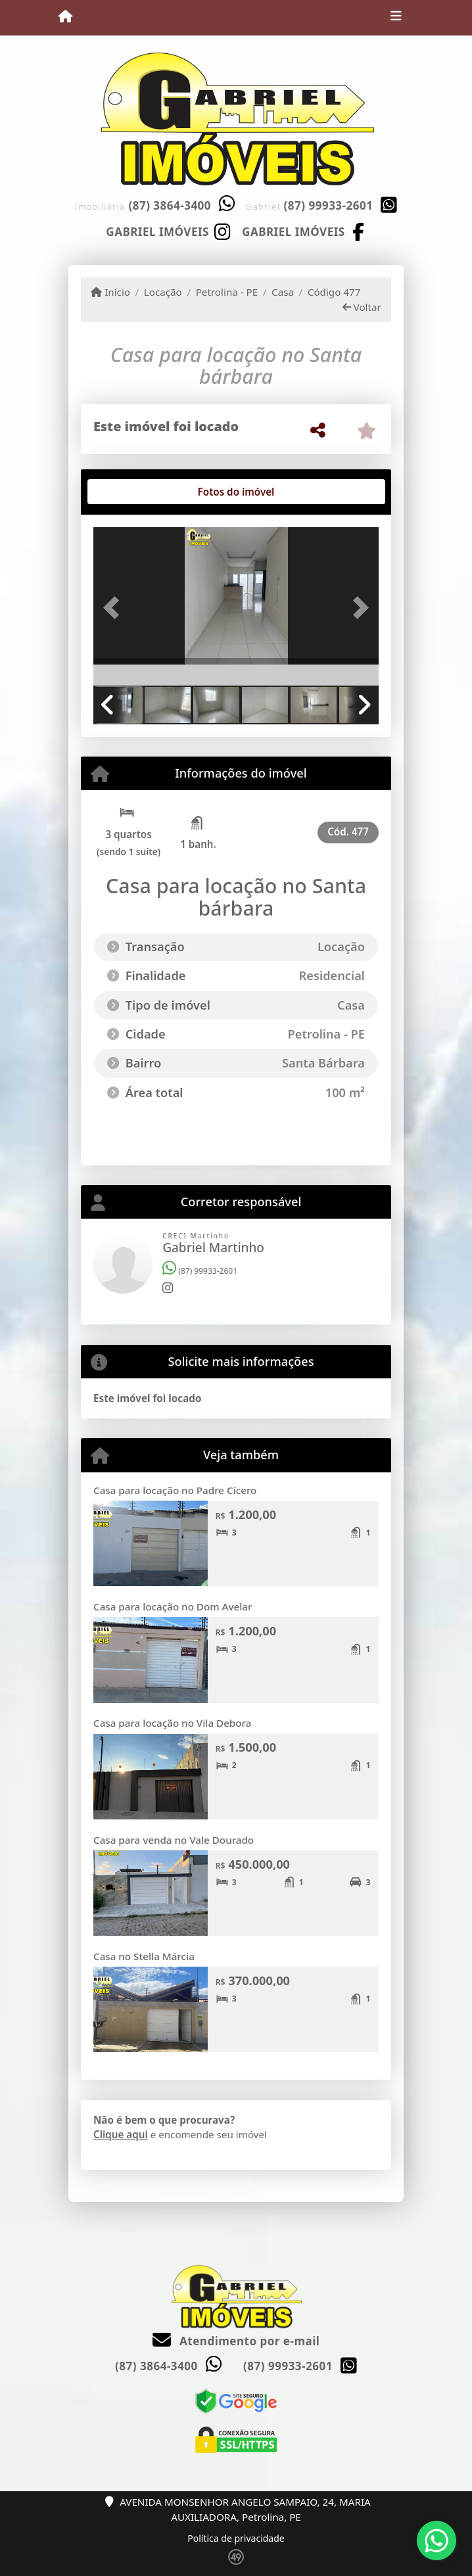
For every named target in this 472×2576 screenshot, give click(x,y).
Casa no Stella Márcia (144, 1956)
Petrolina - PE (227, 291)
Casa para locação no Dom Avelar (172, 1606)
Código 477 (334, 291)
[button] (114, 607)
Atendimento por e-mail (236, 2341)
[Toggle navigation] (396, 17)
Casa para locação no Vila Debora (172, 1722)
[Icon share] (169, 230)
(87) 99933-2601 (328, 205)
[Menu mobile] (65, 17)
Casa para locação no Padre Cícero (174, 1490)
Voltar (361, 307)
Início (110, 291)
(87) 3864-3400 (169, 205)
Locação (163, 291)
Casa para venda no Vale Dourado (173, 1839)
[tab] (135, 491)
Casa (282, 291)
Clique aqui (120, 2134)
